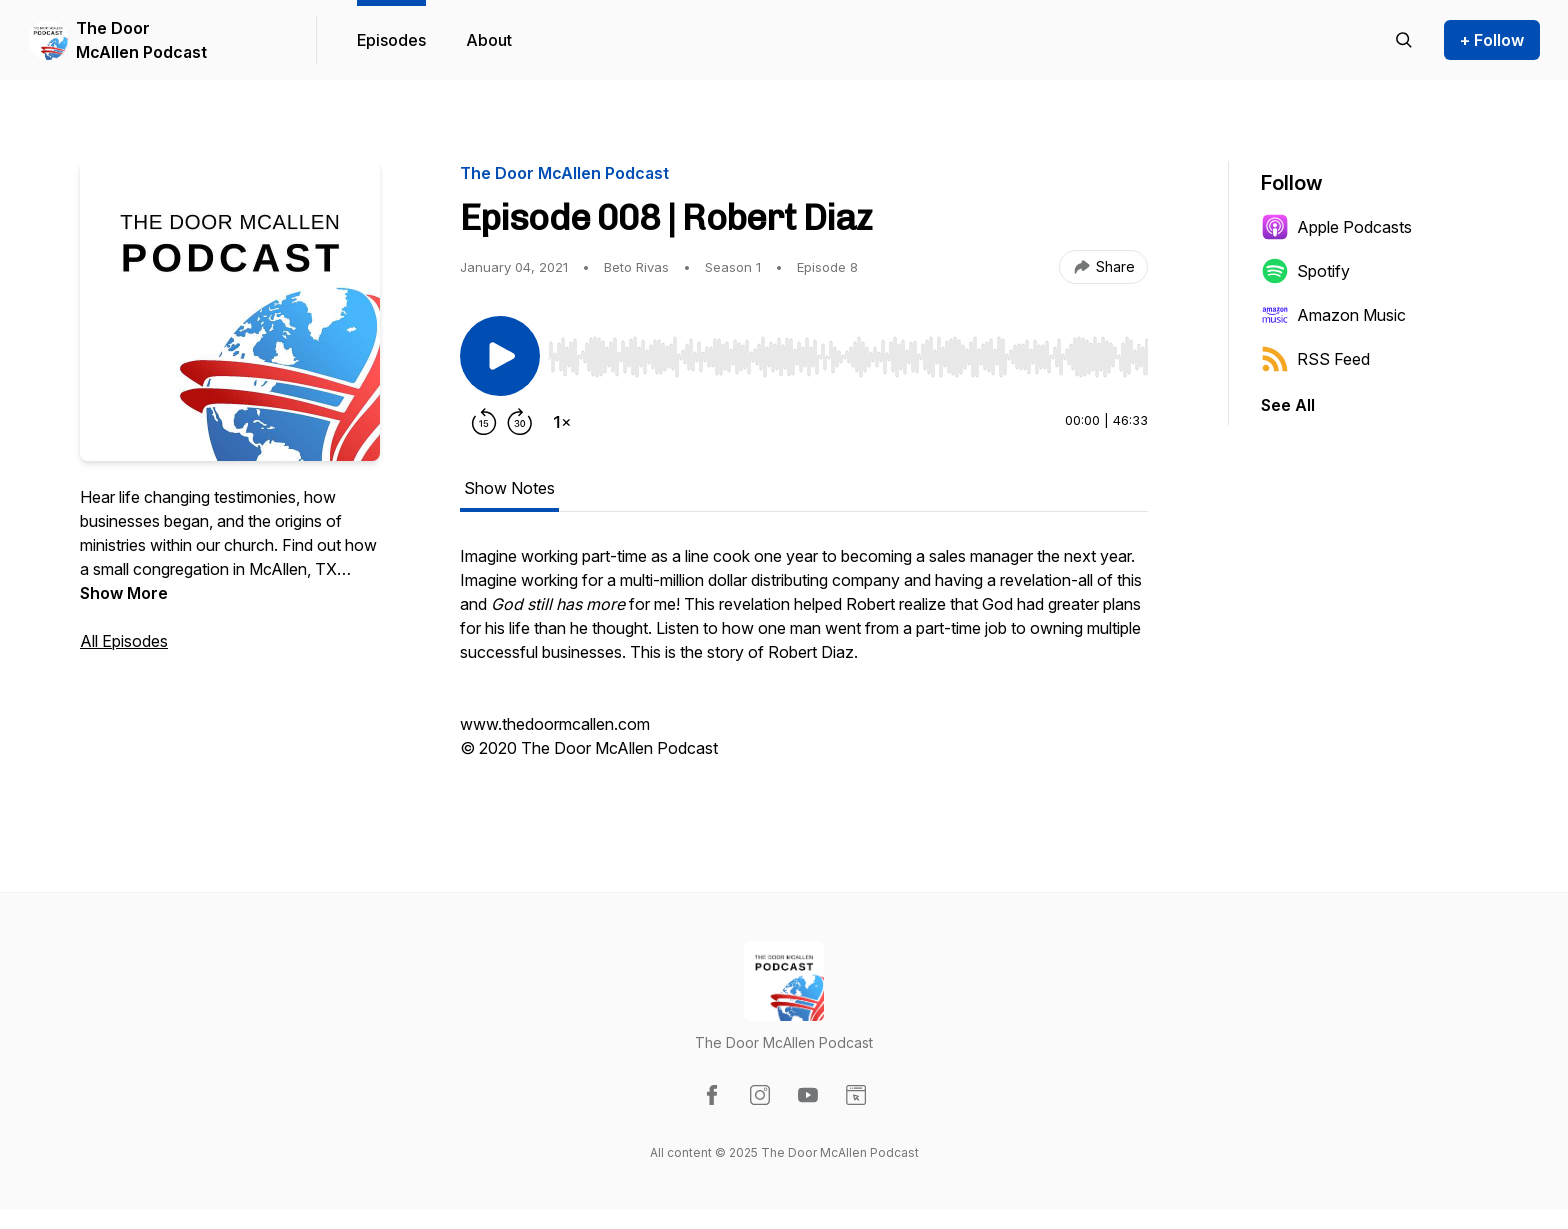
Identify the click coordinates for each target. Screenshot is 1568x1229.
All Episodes (124, 641)
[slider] (848, 357)
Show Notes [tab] (509, 488)
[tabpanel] (804, 662)
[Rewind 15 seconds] (484, 422)
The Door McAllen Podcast (141, 40)
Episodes (391, 40)
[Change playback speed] (562, 422)
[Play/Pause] (500, 356)
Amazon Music (1333, 315)
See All (1288, 405)
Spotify (1305, 271)
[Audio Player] (848, 351)
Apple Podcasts (1336, 227)
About (489, 40)
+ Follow (1492, 40)
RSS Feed (1315, 359)
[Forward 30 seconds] (520, 422)
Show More (124, 593)
